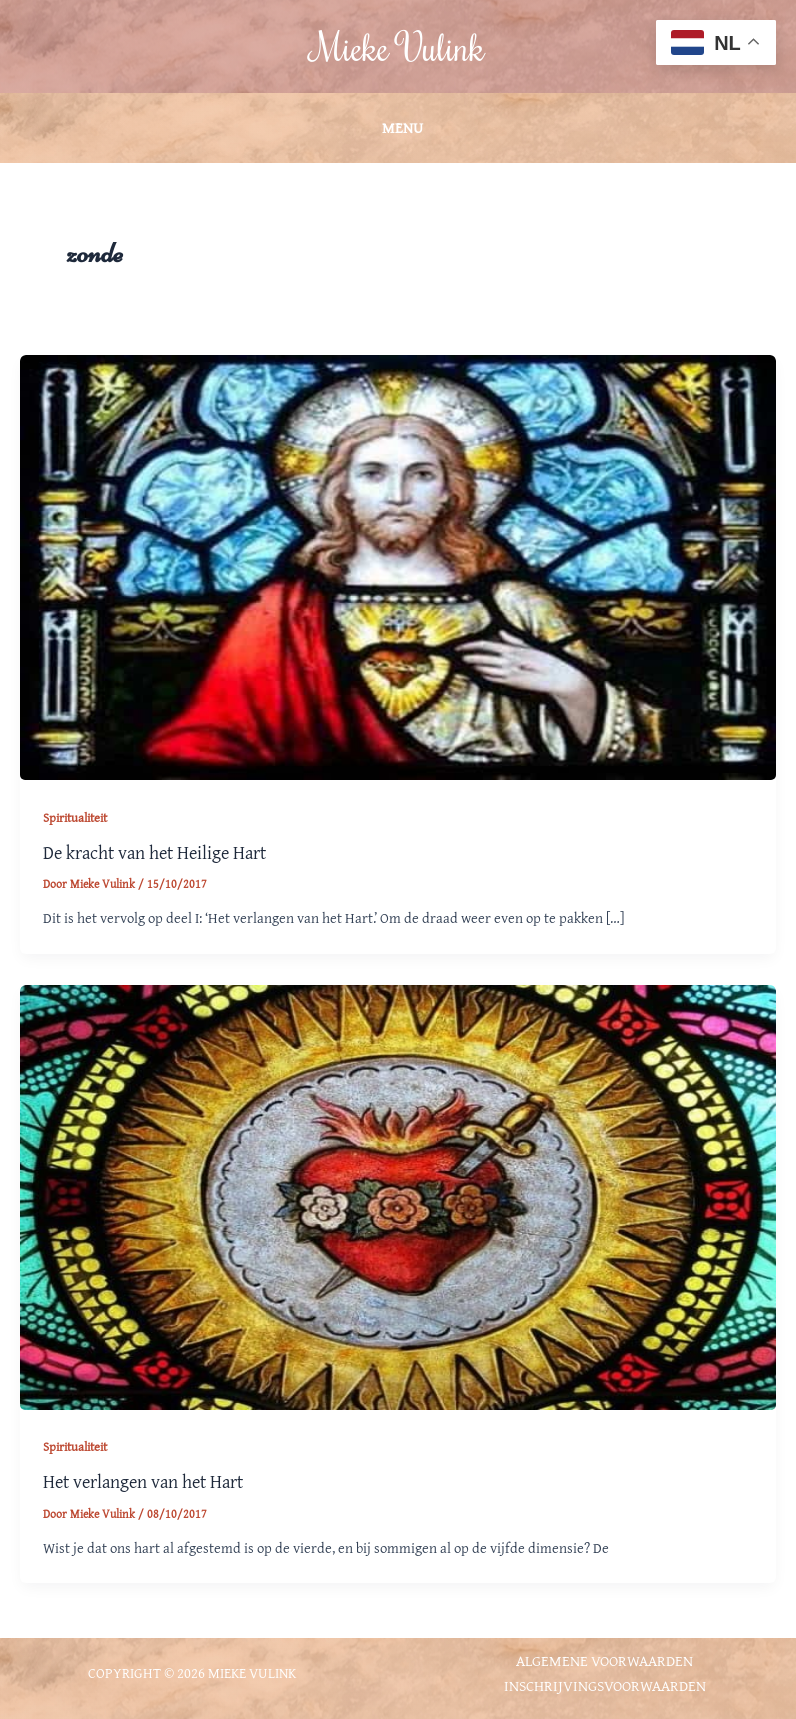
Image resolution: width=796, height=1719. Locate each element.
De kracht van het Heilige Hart (154, 852)
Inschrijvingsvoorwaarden (605, 1685)
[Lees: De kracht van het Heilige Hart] (398, 565)
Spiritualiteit (75, 817)
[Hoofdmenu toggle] (398, 128)
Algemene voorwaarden (604, 1660)
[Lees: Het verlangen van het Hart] (398, 1195)
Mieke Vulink (398, 46)
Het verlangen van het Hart (143, 1481)
